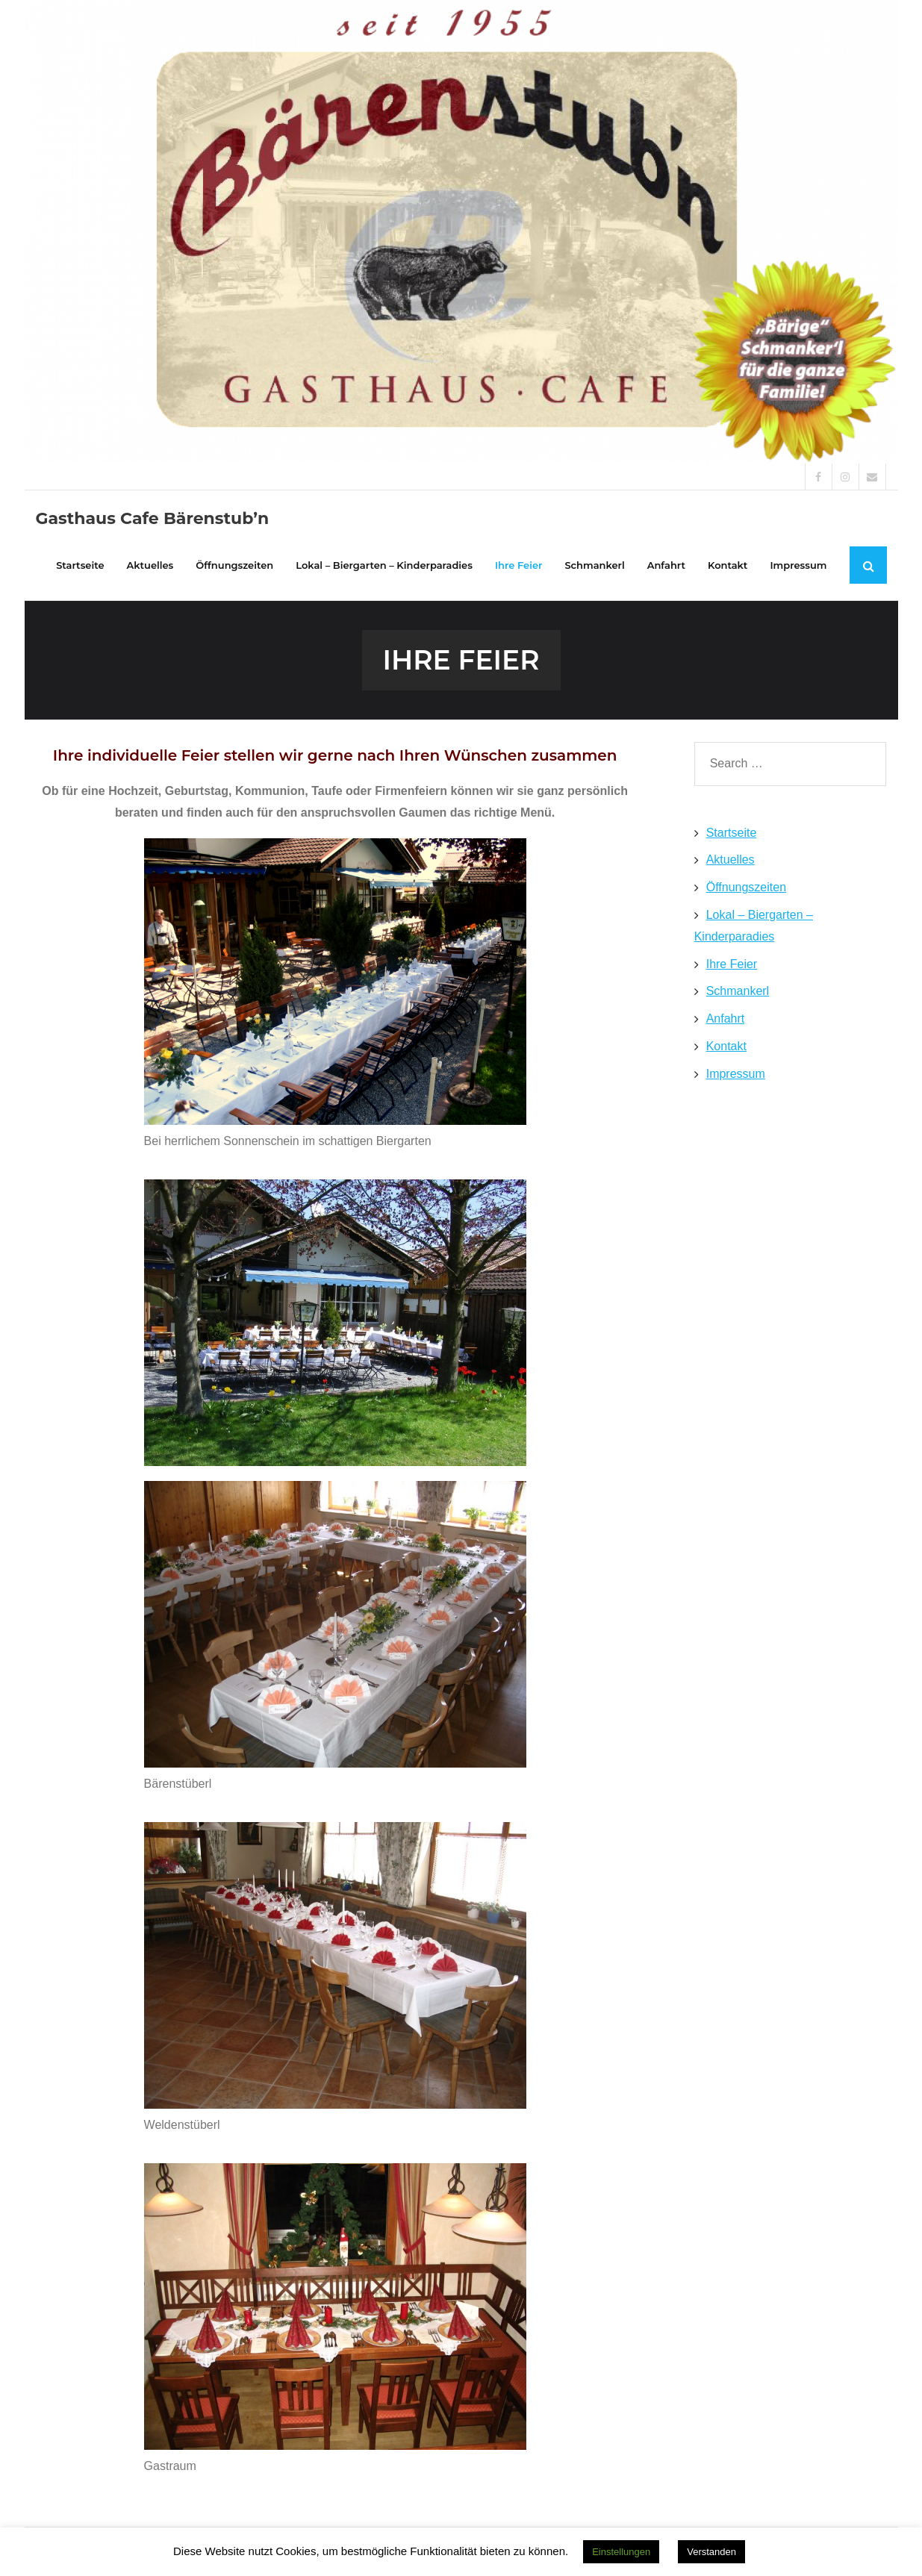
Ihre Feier (731, 964)
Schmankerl (737, 991)
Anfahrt (725, 1018)
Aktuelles (730, 859)
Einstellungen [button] (621, 2551)
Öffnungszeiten (746, 887)
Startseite (731, 832)
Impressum (735, 1073)
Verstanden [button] (711, 2551)
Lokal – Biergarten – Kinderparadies (753, 925)
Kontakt (726, 1046)
